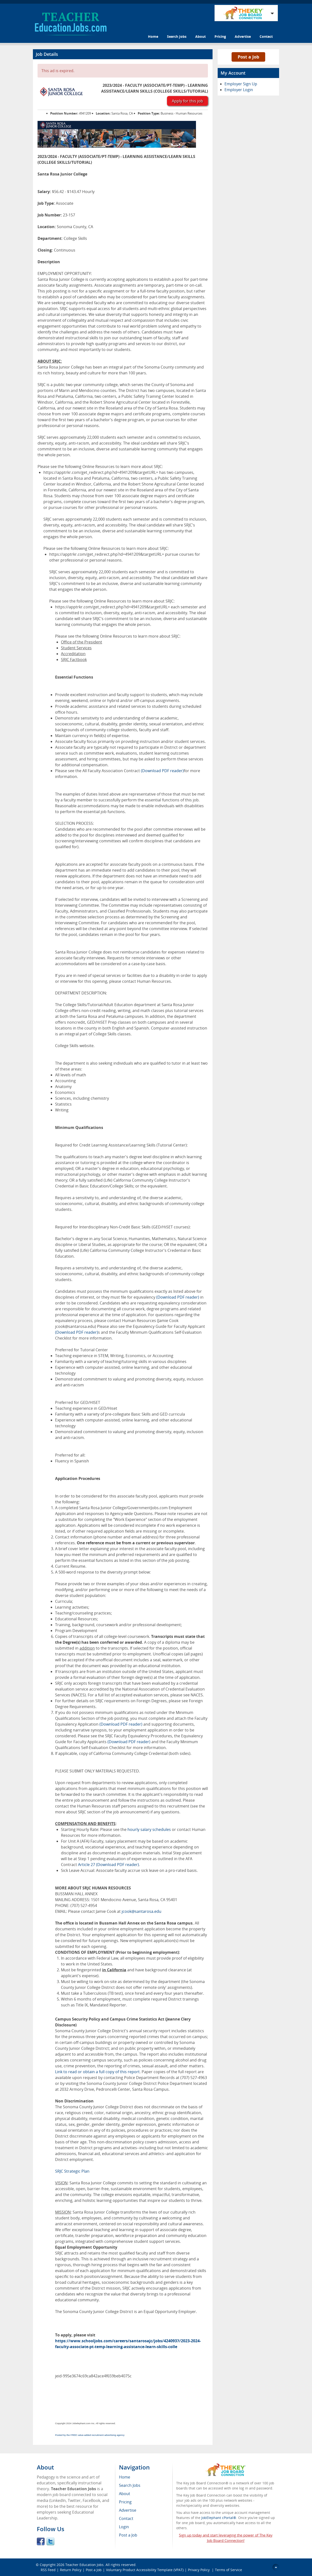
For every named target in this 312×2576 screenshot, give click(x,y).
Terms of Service (228, 2569)
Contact (266, 36)
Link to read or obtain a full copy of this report (97, 2071)
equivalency (144, 1297)
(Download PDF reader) (162, 770)
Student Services (76, 648)
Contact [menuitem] (126, 2518)
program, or (139, 419)
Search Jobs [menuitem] (129, 2485)
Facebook (41, 2541)
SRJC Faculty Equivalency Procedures (138, 1736)
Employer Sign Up (240, 84)
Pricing (220, 36)
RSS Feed (48, 2569)
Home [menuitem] (124, 2477)
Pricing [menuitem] (125, 2502)
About (200, 36)
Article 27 (86, 1864)
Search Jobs (176, 36)
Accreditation (73, 653)
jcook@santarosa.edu (75, 1326)
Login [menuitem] (124, 2526)
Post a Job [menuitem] (128, 2535)
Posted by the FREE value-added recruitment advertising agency (90, 2435)
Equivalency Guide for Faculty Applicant (169, 1326)
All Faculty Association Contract (111, 770)
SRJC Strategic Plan (72, 2171)
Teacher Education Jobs (84, 2564)
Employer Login (238, 89)
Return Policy (70, 2569)
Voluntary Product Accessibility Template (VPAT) (145, 2569)
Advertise (243, 36)
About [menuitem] (124, 2493)
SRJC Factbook (74, 659)
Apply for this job (187, 101)
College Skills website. (75, 1045)
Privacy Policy (199, 2569)
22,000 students (101, 437)
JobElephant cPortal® (218, 2517)
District (132, 390)
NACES (197, 1695)
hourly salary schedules (149, 1829)
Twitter (50, 2541)
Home (153, 36)
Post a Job (248, 57)
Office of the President (81, 642)
